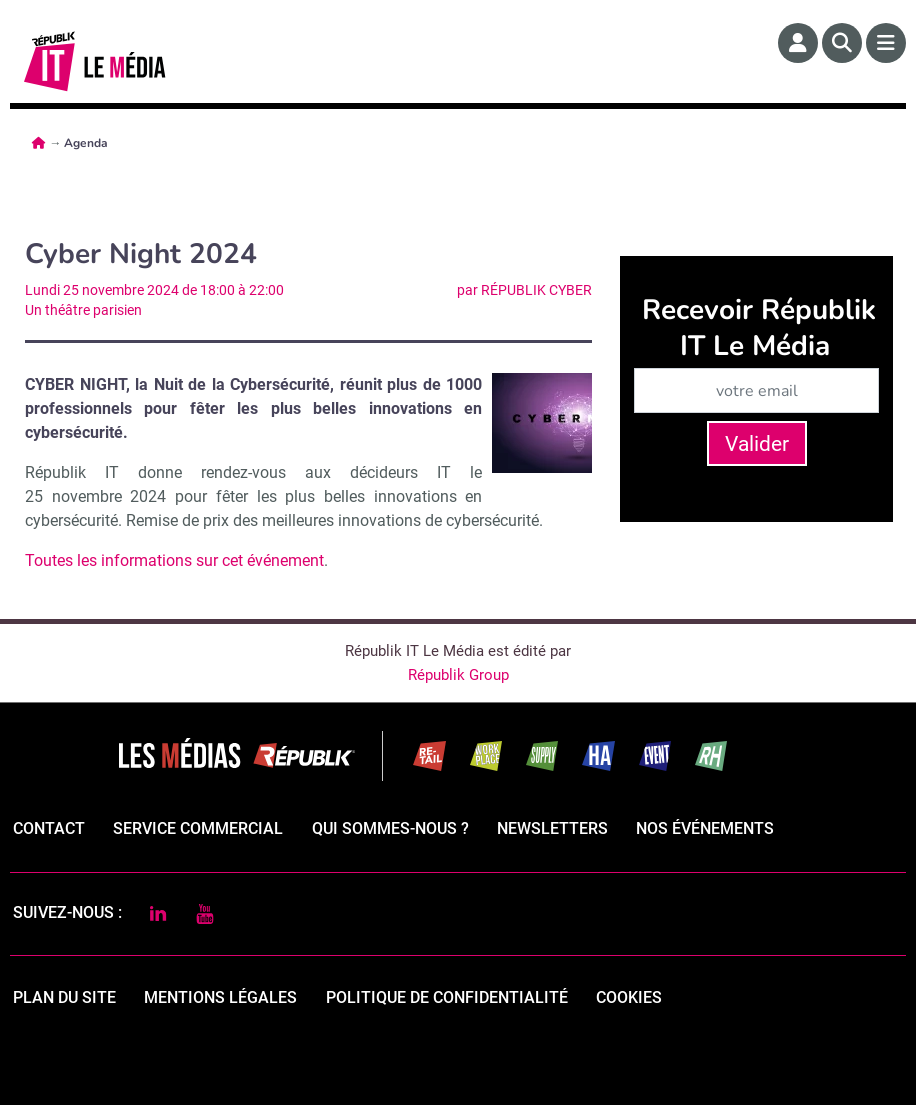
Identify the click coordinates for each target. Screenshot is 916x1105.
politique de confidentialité (447, 997)
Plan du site (64, 997)
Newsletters (552, 828)
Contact (49, 828)
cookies (629, 997)
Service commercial (198, 828)
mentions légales (220, 997)
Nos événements (705, 828)
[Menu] (886, 43)
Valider (757, 444)
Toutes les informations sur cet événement (174, 560)
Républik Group (458, 675)
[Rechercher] (842, 43)
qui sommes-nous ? (390, 828)
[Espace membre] (798, 43)
